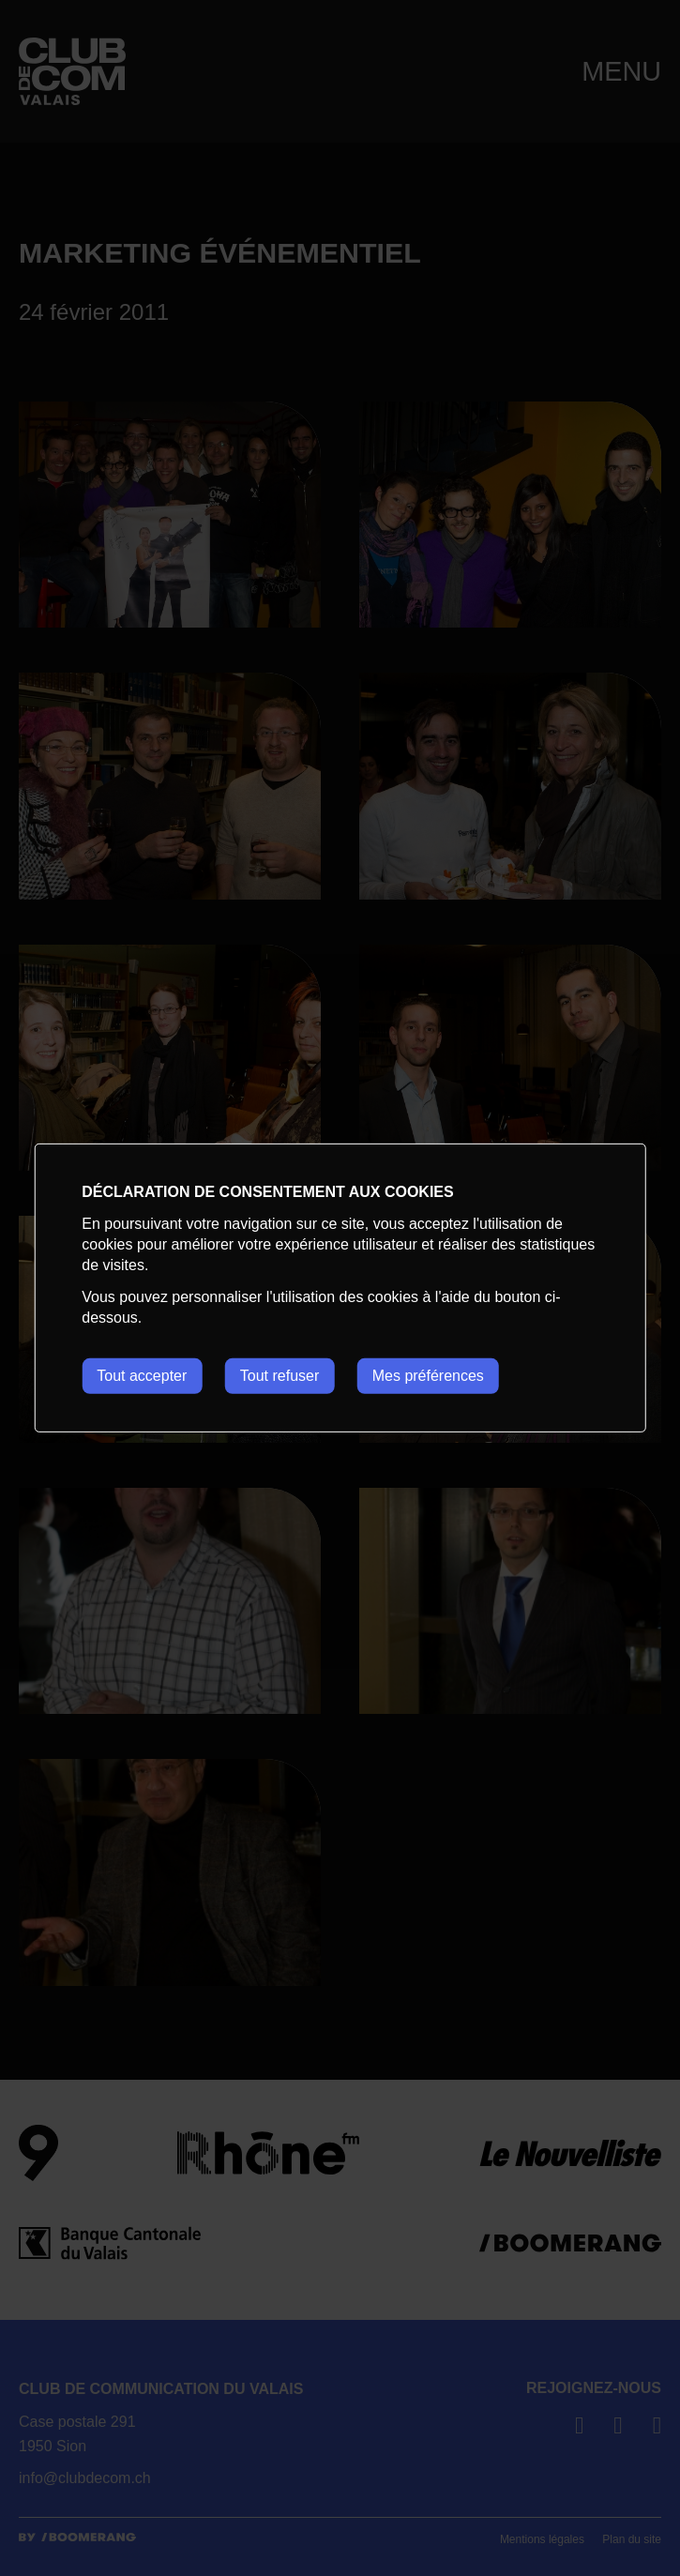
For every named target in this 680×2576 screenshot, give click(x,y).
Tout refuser (279, 1376)
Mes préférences (428, 1376)
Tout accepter (142, 1376)
